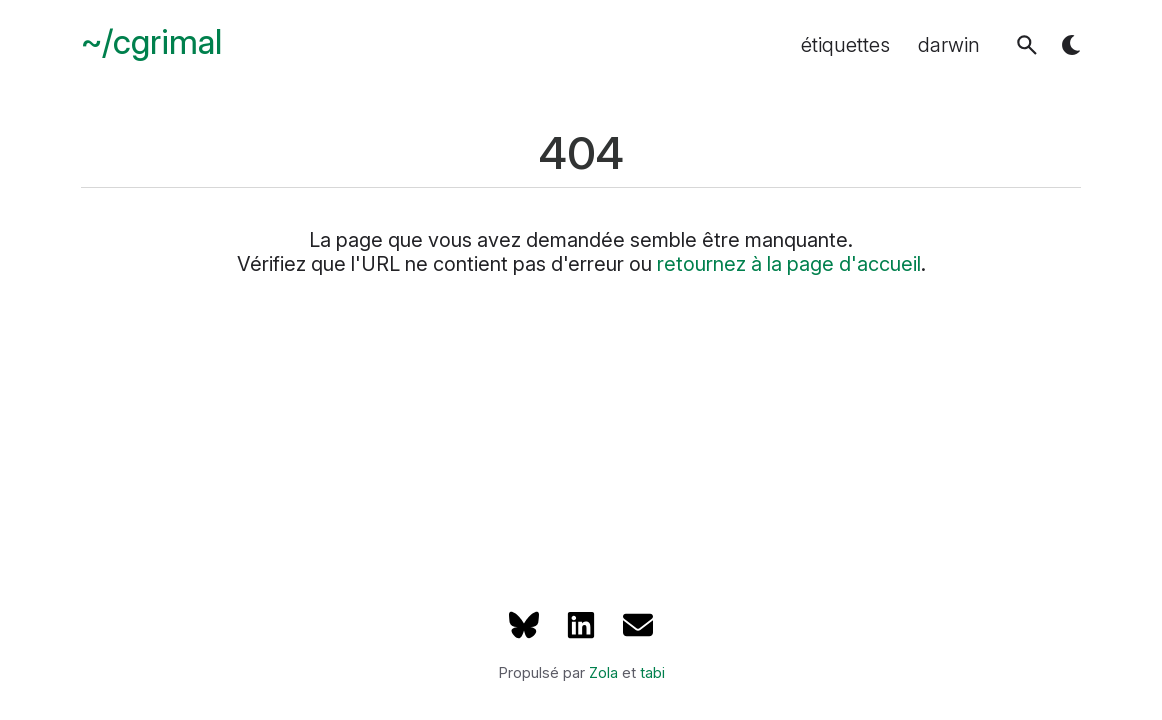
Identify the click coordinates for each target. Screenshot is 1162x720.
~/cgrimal (151, 42)
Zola (603, 673)
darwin (949, 45)
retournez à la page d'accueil (789, 264)
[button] (1027, 45)
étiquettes (845, 45)
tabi (652, 673)
